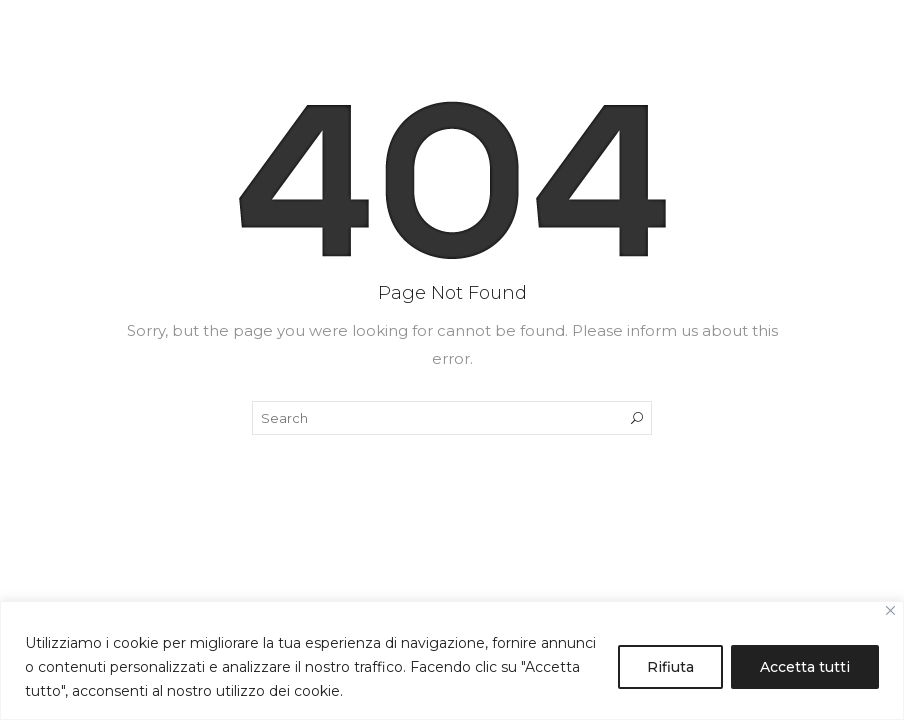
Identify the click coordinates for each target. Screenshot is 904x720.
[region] (452, 660)
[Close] (890, 610)
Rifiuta (670, 667)
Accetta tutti (805, 667)
